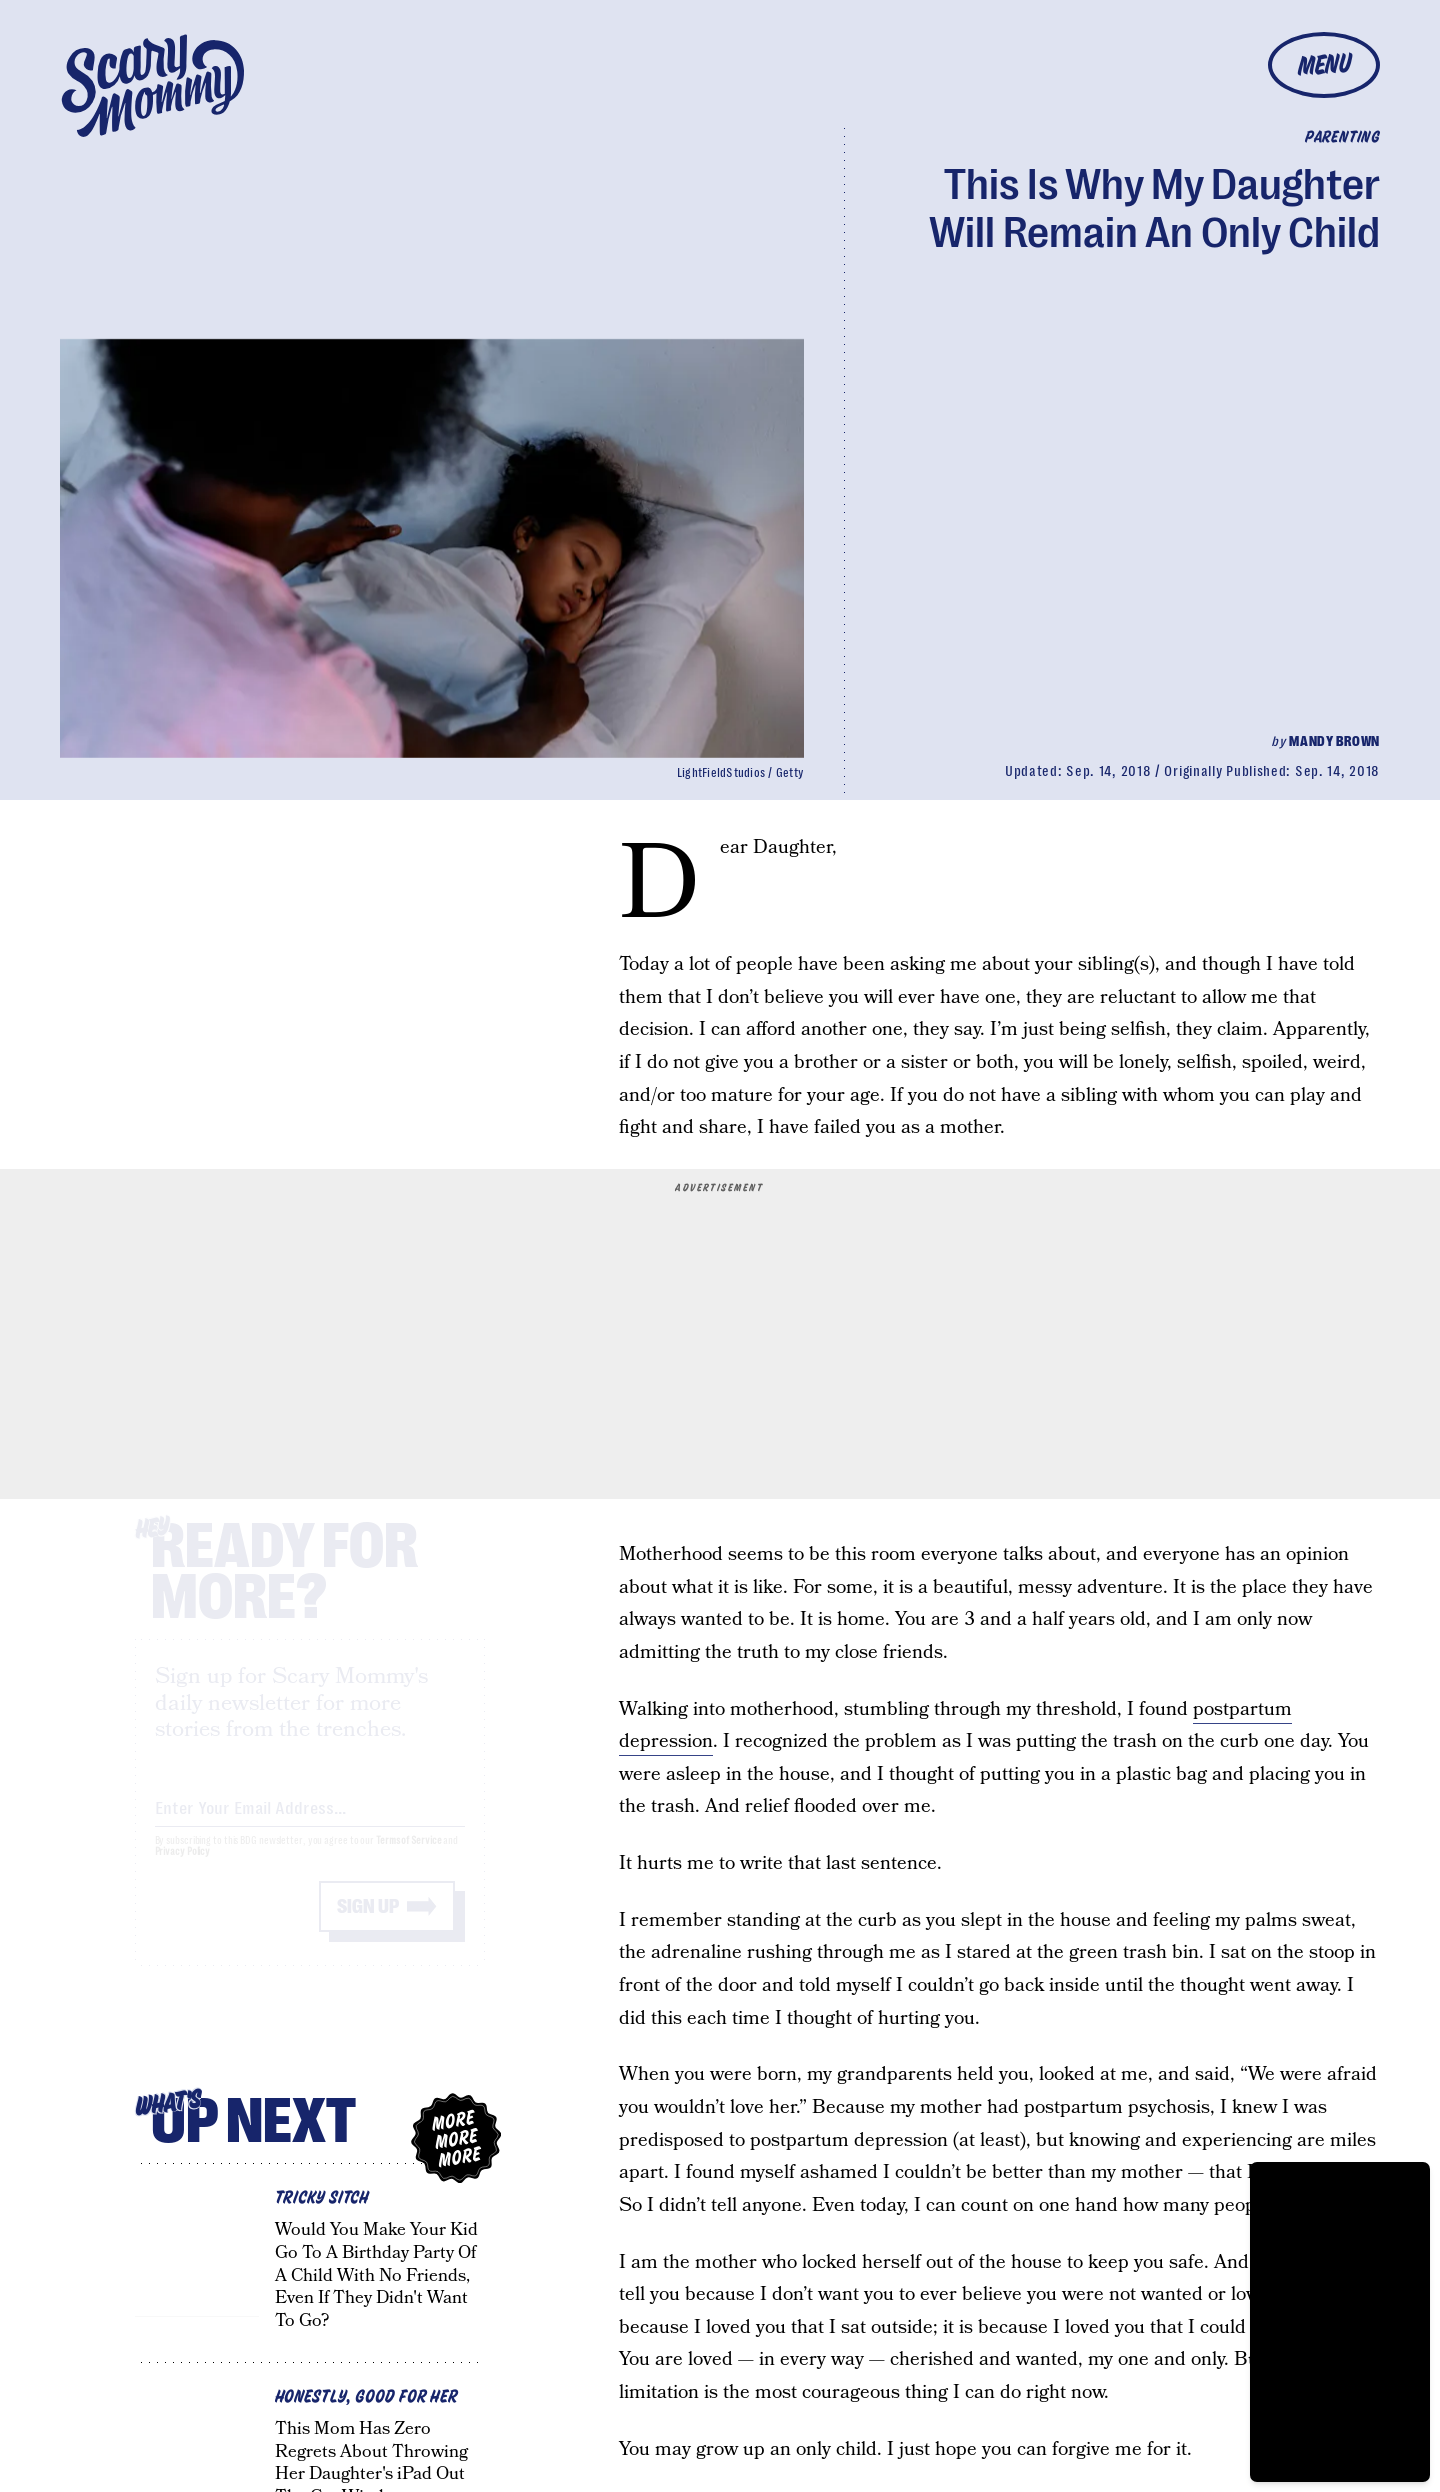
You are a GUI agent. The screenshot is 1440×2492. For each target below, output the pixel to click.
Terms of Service (408, 1858)
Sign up (368, 1924)
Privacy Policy (183, 1869)
